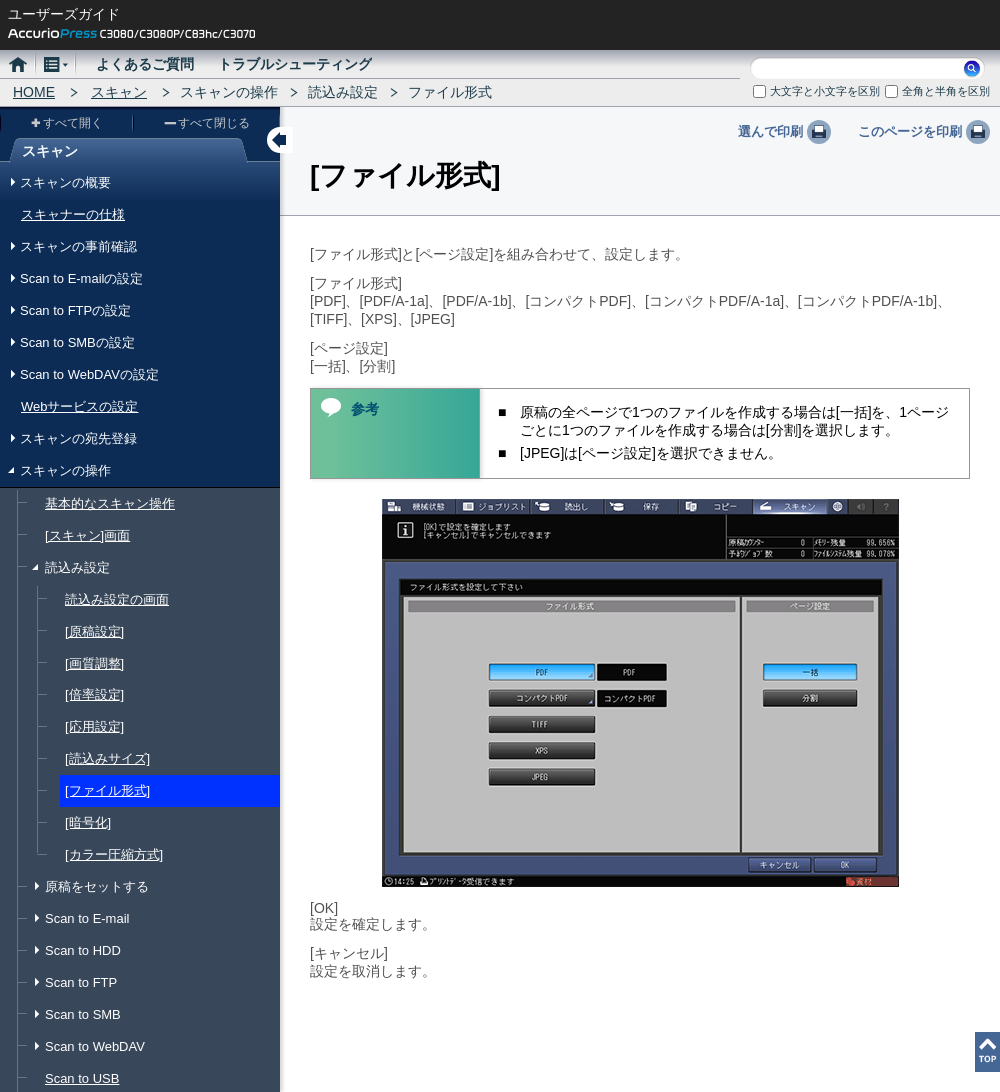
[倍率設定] (94, 694)
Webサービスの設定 (79, 406)
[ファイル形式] (107, 790)
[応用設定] (94, 726)
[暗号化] (88, 822)
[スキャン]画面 (87, 535)
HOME (34, 92)
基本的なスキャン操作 (110, 503)
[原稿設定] (94, 631)
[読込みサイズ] (107, 758)
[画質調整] (94, 663)
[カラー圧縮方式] (114, 854)
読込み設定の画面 (117, 599)
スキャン (119, 92)
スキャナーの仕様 (73, 214)
